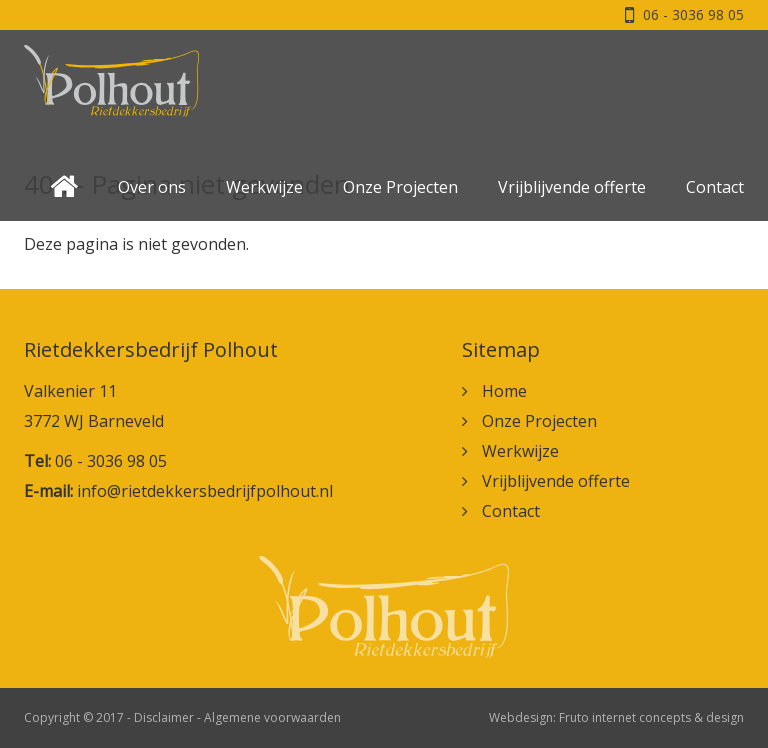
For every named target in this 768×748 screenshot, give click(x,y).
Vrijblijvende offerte (572, 187)
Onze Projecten (400, 187)
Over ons (152, 187)
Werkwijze (264, 187)
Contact (715, 187)
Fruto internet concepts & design (651, 717)
